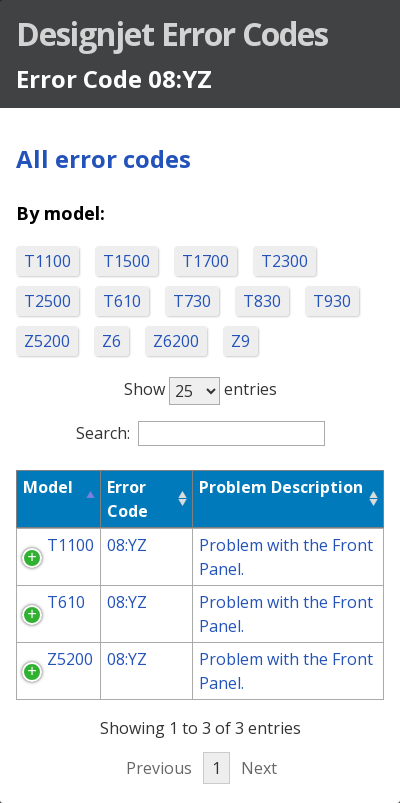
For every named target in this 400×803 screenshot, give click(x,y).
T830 (262, 301)
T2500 (47, 301)
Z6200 (176, 341)
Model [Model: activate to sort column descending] (48, 487)
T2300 (284, 261)
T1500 (126, 261)
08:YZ (127, 545)
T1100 (47, 261)
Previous (159, 768)
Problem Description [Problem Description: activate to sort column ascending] (281, 487)
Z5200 (47, 341)
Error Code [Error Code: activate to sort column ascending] (127, 499)
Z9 (240, 341)
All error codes (103, 158)
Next (259, 768)
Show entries (200, 389)
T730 (192, 301)
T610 (122, 301)
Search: (200, 433)
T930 (332, 301)
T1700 (205, 261)
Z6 (111, 341)
